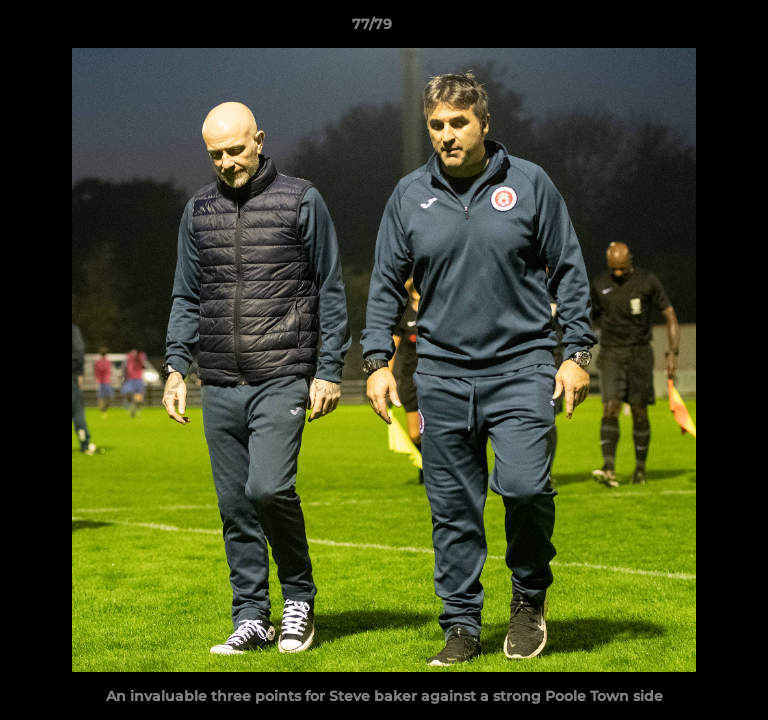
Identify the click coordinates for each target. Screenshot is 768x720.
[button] (696, 29)
